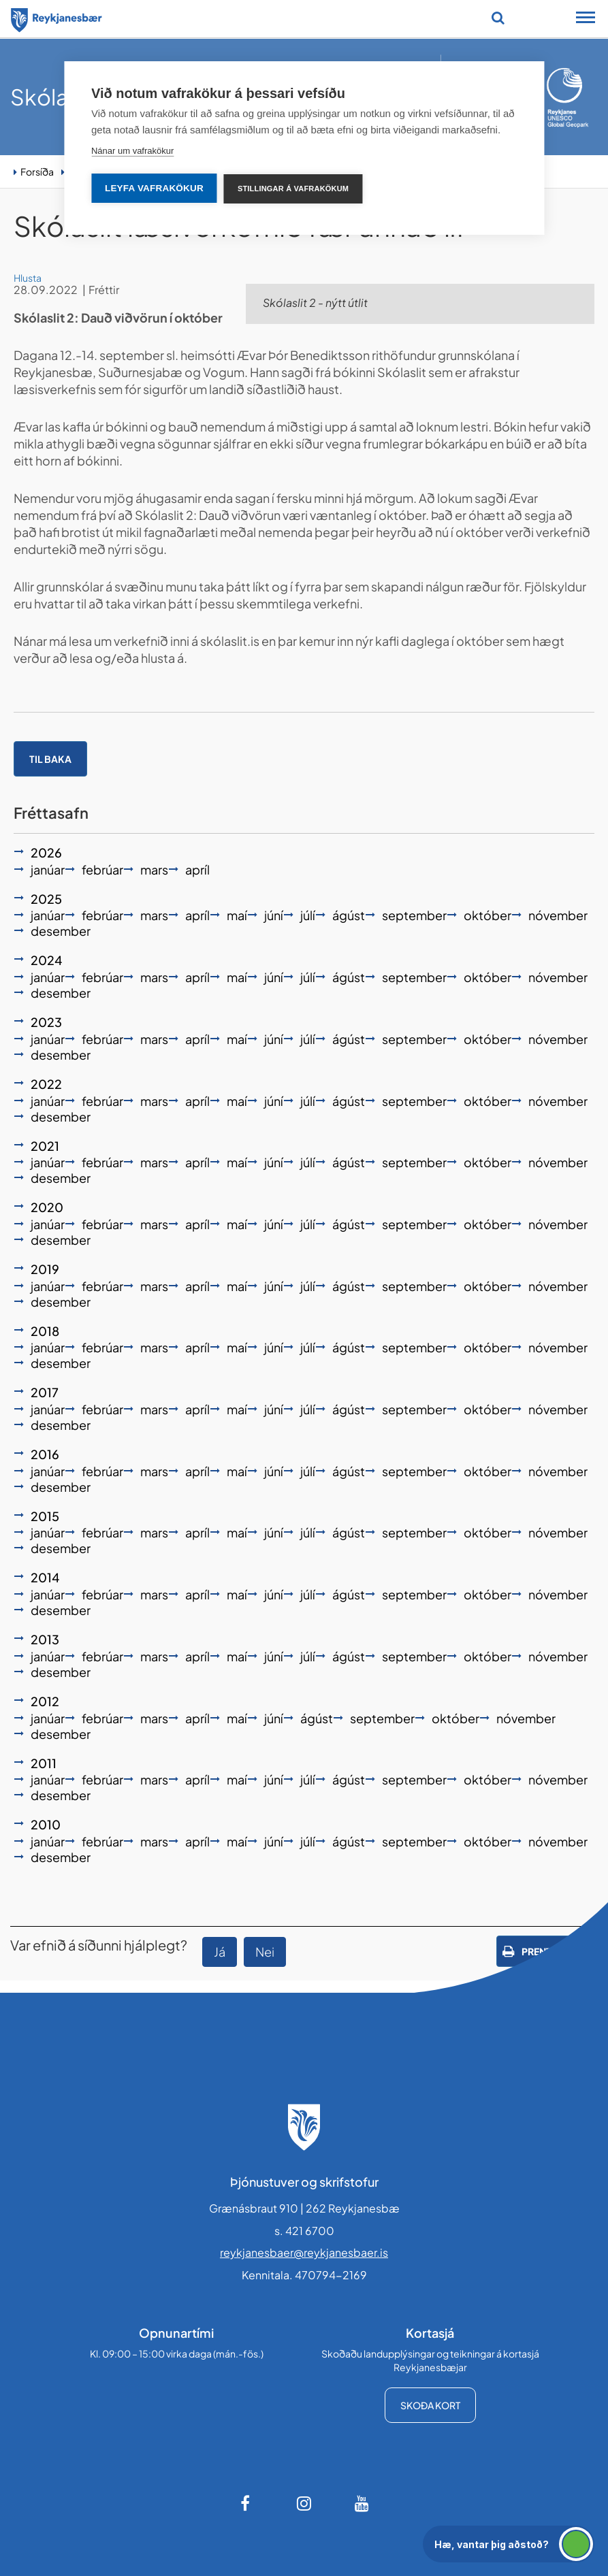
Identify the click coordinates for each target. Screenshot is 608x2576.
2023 (46, 1022)
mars (154, 869)
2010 (46, 1824)
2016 (45, 1454)
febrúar (102, 869)
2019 (45, 1269)
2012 (45, 1701)
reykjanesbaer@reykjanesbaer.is (304, 2252)
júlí (307, 915)
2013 (45, 1639)
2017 (45, 1392)
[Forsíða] (56, 17)
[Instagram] (304, 2503)
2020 (47, 1207)
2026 (46, 852)
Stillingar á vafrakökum (293, 188)
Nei (264, 1951)
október (487, 915)
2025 (46, 899)
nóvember (558, 915)
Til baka (50, 759)
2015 (45, 1516)
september (414, 915)
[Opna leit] (498, 18)
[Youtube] (362, 2503)
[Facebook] (246, 2503)
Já (219, 1951)
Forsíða (37, 171)
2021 (45, 1146)
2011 (44, 1763)
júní (273, 915)
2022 (46, 1084)
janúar (48, 869)
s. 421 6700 (304, 2230)
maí (237, 915)
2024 (46, 960)
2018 (45, 1331)
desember (61, 931)
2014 (45, 1577)
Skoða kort (430, 2405)
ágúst (348, 915)
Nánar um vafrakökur (132, 151)
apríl (197, 869)
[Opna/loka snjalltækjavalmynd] (585, 19)
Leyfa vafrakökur (154, 188)
